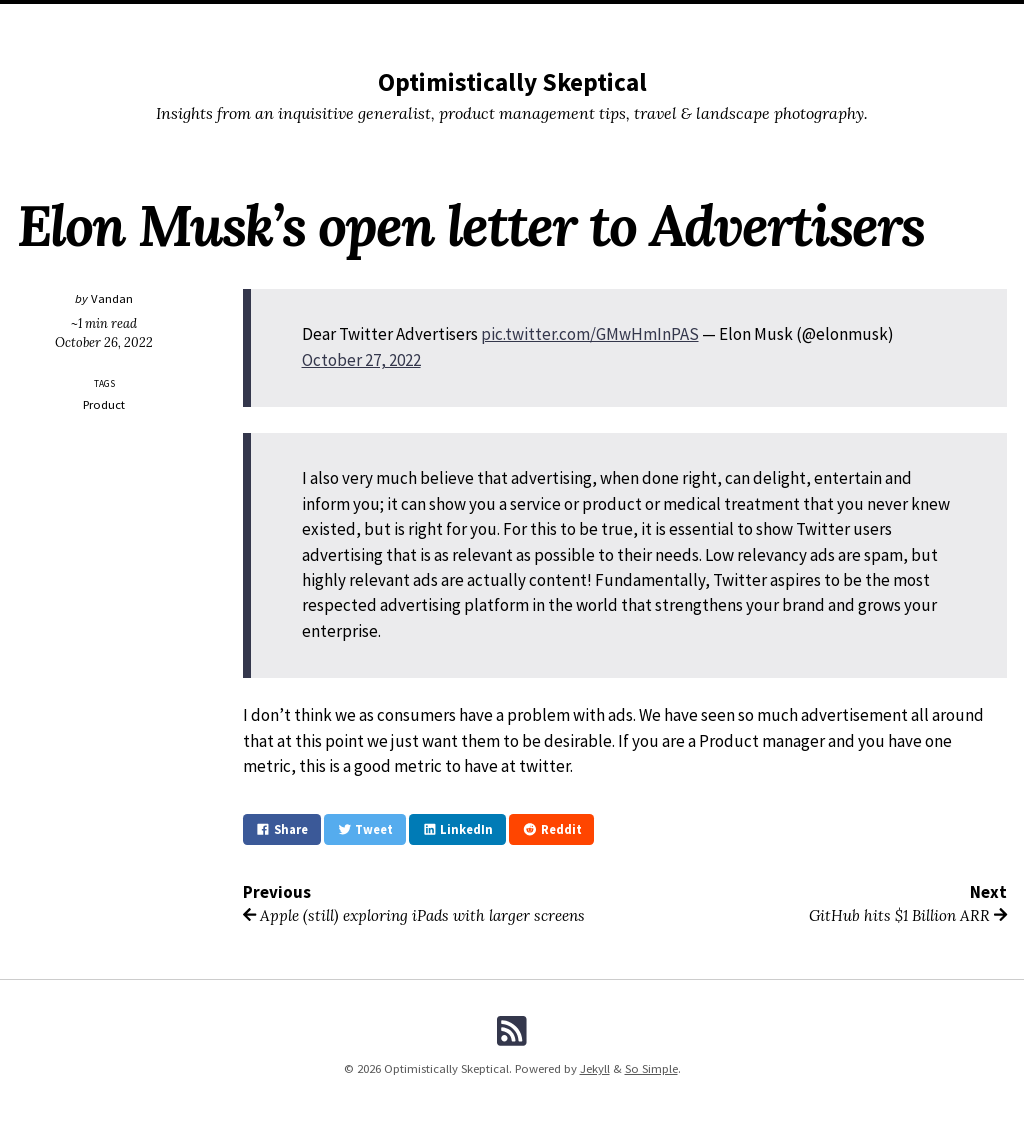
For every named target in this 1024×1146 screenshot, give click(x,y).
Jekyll (595, 1068)
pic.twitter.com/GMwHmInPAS (590, 334)
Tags (424, 22)
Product (104, 404)
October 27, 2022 (361, 360)
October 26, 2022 (104, 342)
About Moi (637, 22)
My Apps (563, 22)
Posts (373, 22)
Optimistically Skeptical (512, 82)
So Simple (651, 1068)
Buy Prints (490, 22)
